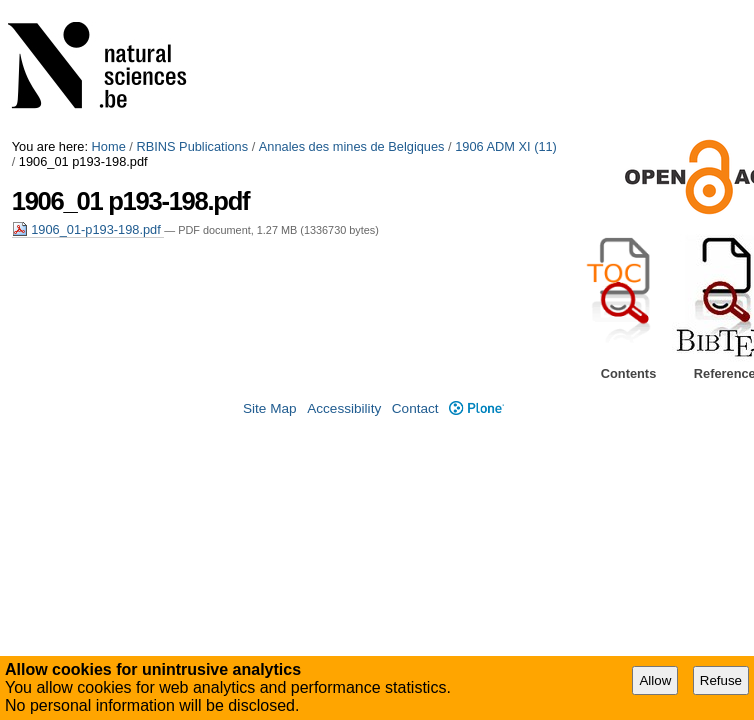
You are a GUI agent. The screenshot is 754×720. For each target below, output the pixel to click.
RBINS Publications (192, 146)
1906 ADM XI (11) (506, 146)
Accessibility (344, 408)
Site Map (270, 408)
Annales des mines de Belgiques (352, 146)
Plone (476, 408)
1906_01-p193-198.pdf (88, 229)
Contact (415, 408)
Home (109, 146)
